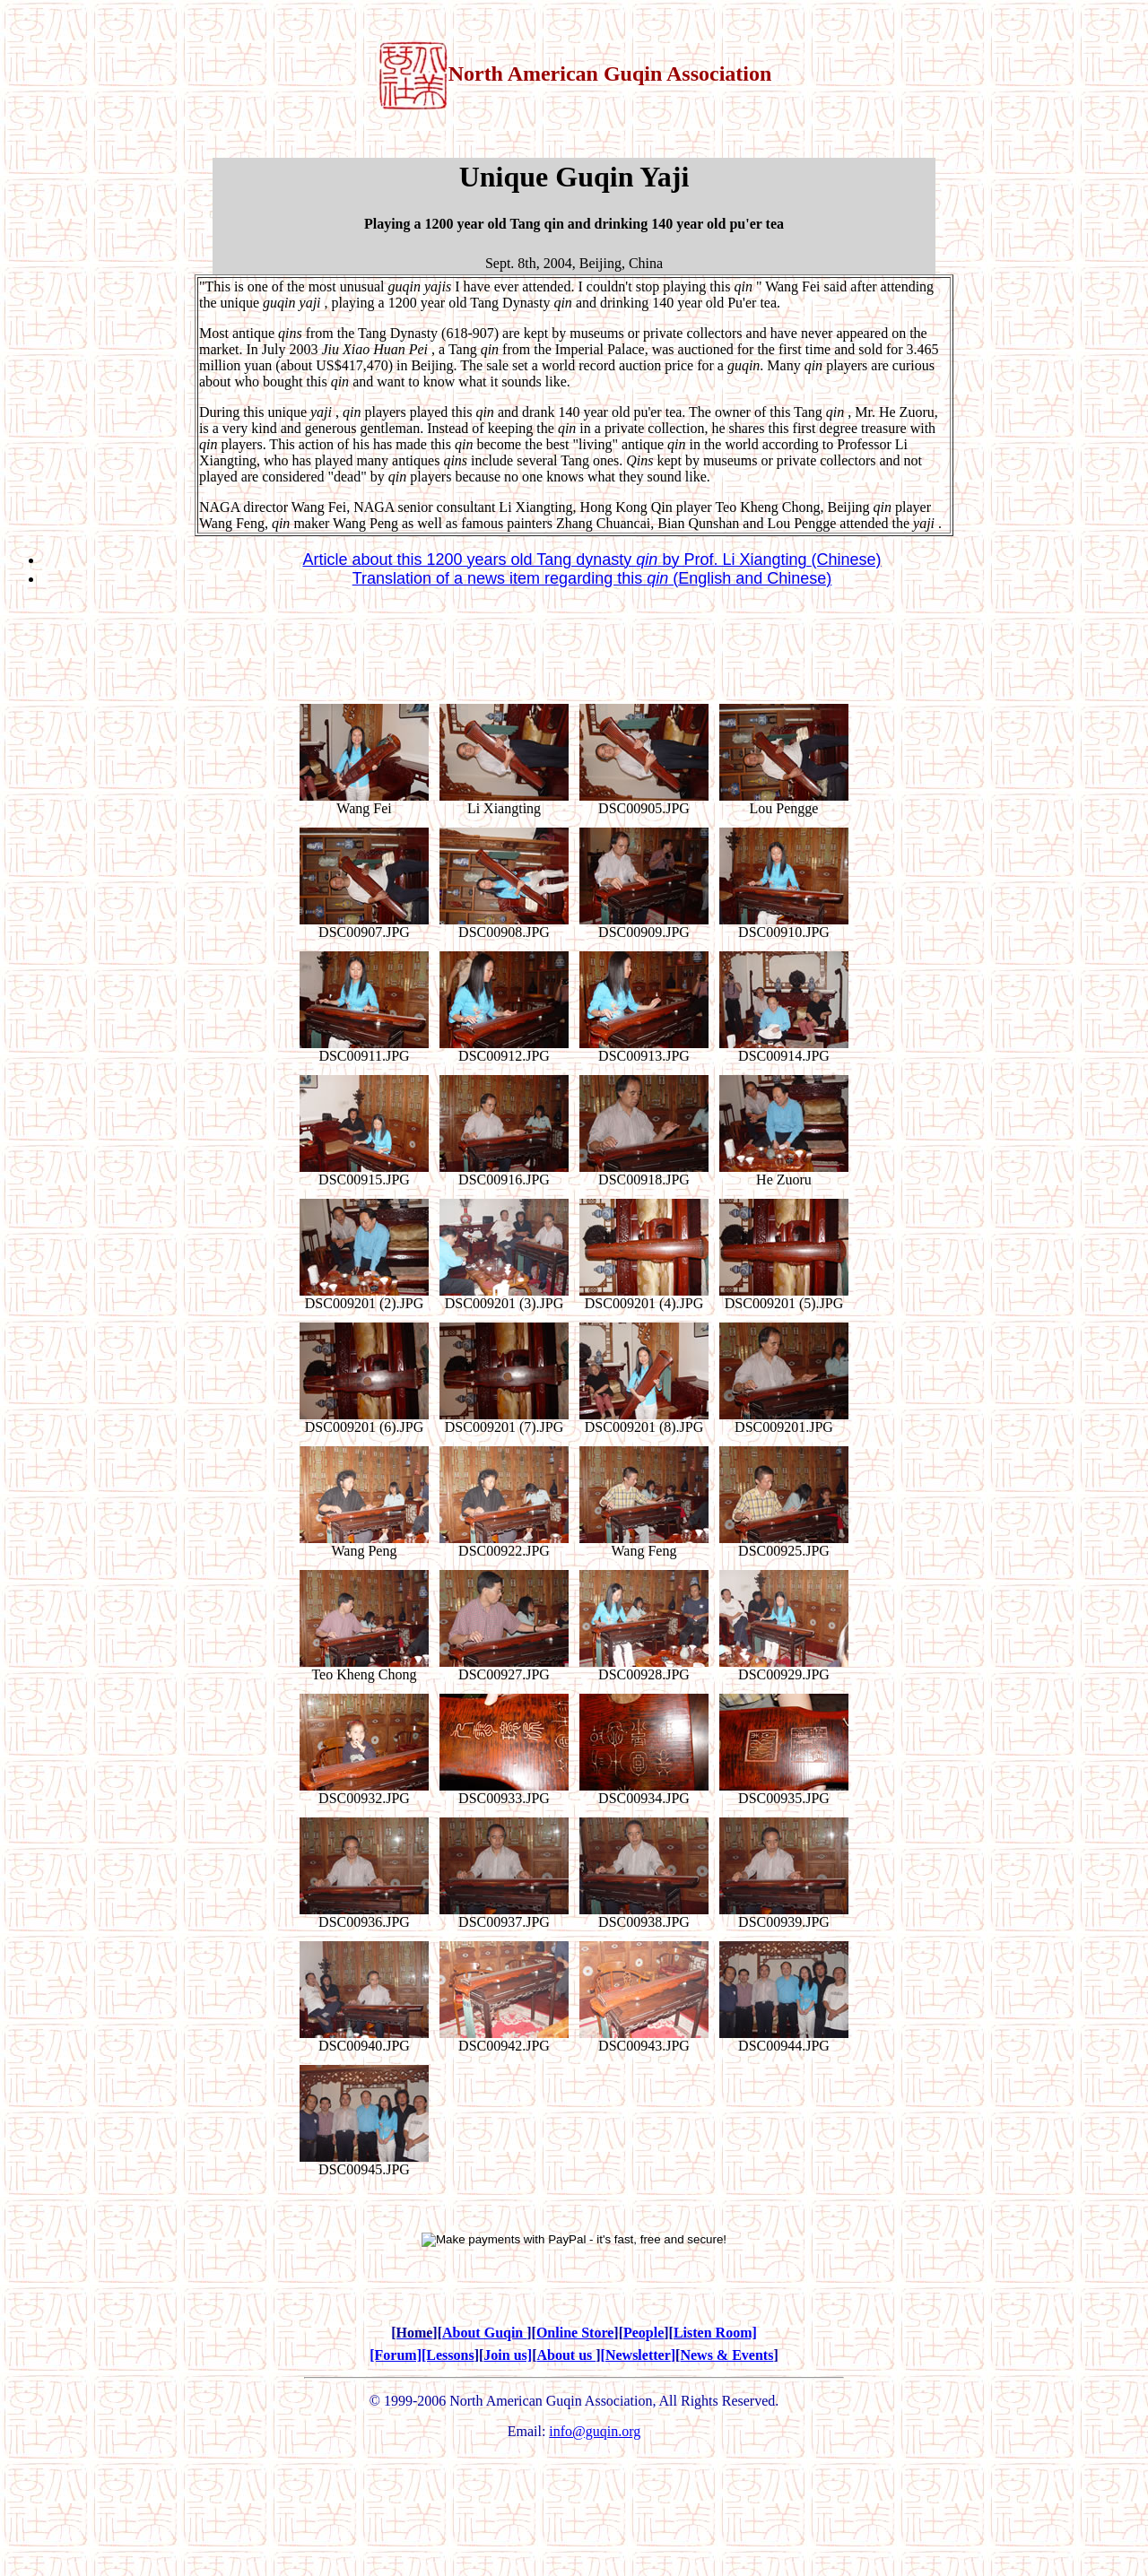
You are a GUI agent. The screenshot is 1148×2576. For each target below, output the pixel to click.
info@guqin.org (594, 2431)
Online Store (574, 2332)
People (643, 2332)
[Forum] (396, 2355)
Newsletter (638, 2355)
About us (566, 2355)
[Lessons (448, 2355)
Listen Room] (715, 2332)
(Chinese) (847, 559)
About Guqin (484, 2332)
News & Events (726, 2355)
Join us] (507, 2355)
